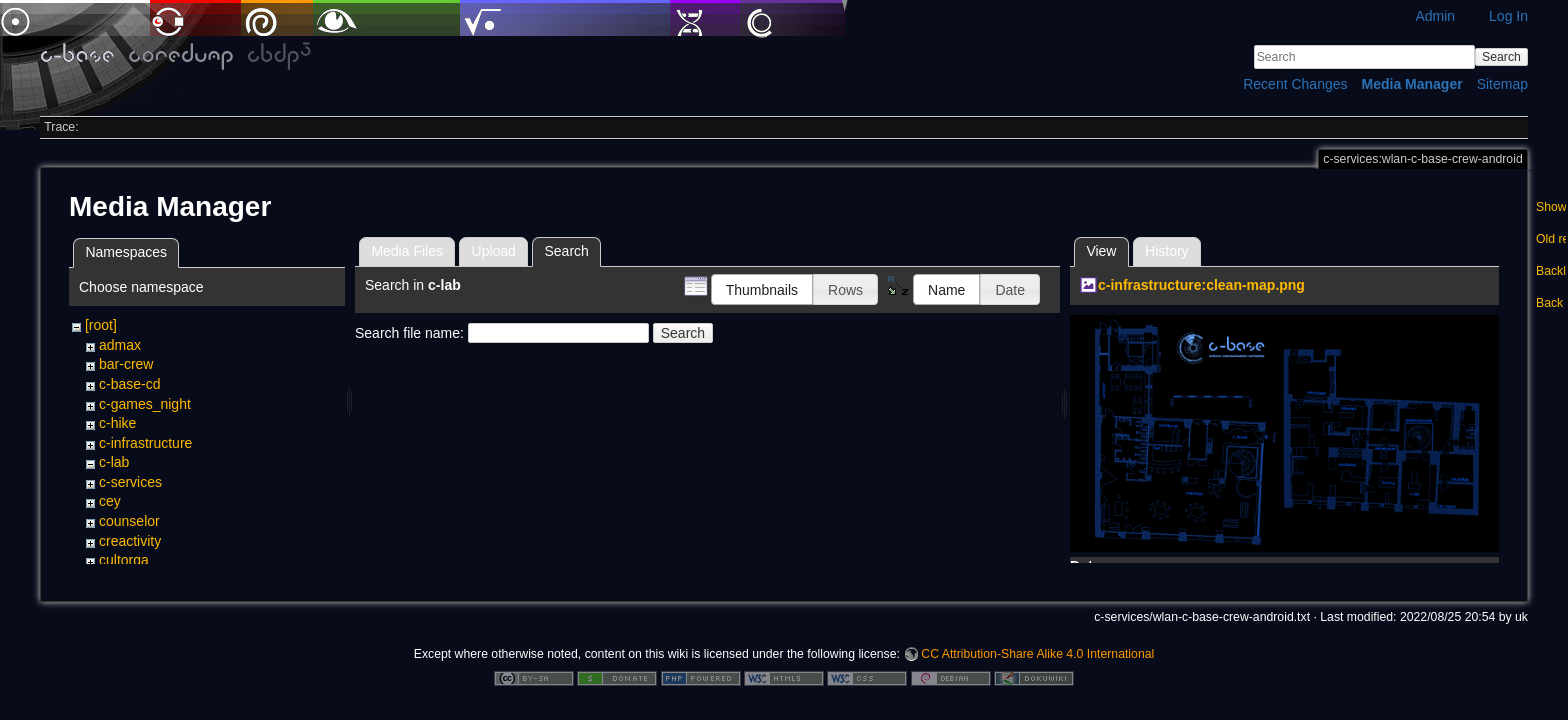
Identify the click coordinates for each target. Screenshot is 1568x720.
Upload (494, 251)
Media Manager (1412, 84)
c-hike (117, 423)
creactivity (130, 541)
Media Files (407, 251)
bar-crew (126, 364)
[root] (101, 325)
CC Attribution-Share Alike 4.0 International (1037, 654)
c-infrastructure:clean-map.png (1201, 285)
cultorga (124, 560)
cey (110, 501)
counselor (129, 521)
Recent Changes (1295, 84)
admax (120, 345)
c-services (130, 482)
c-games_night (145, 404)
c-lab (114, 462)
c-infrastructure (145, 443)
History (1167, 251)
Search (1501, 57)
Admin (1435, 16)
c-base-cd (129, 384)
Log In (1508, 16)
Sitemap (1502, 84)
